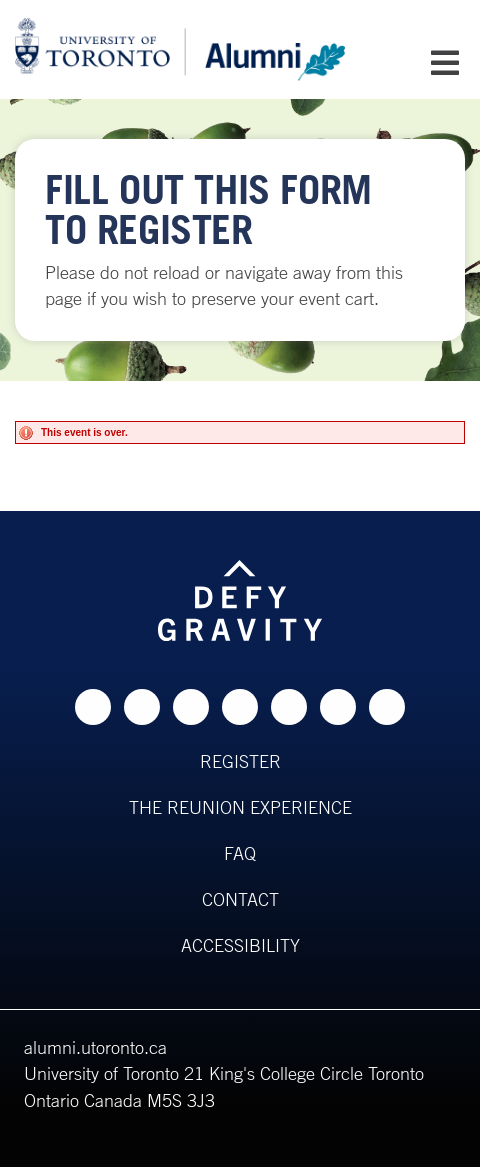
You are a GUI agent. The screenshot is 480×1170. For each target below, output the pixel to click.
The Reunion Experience (240, 807)
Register (240, 761)
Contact (240, 899)
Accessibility (240, 945)
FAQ (240, 853)
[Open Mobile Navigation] (445, 63)
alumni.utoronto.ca (95, 1047)
